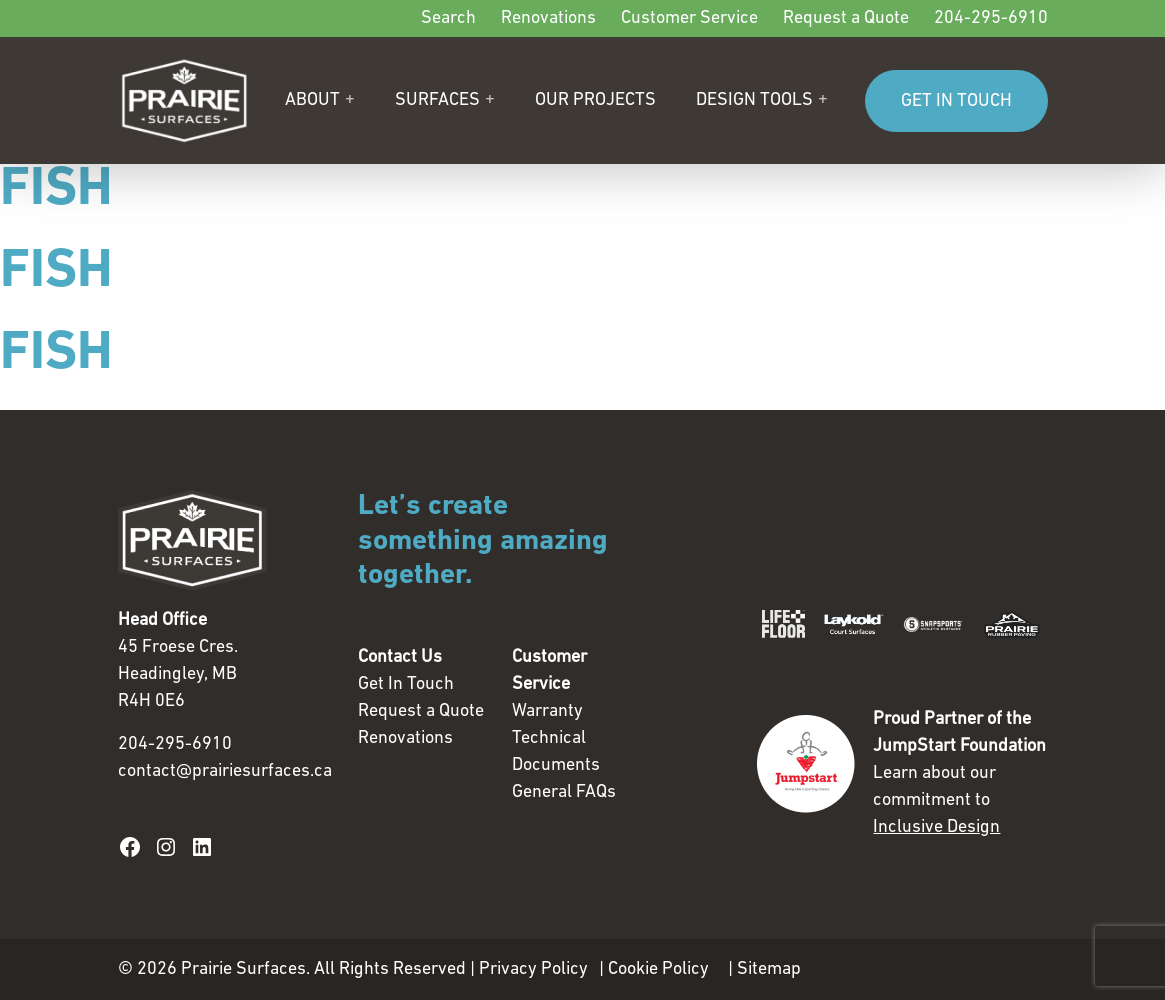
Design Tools (754, 100)
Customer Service (689, 18)
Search (448, 18)
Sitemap (769, 969)
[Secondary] (583, 18)
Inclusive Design (936, 827)
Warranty (547, 711)
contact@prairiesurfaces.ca (225, 771)
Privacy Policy (533, 969)
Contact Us (400, 657)
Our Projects (595, 100)
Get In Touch (406, 684)
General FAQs (564, 792)
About (312, 100)
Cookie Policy (658, 969)
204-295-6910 (991, 18)
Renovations (548, 18)
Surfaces (437, 100)
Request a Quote (846, 18)
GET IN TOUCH (956, 101)
